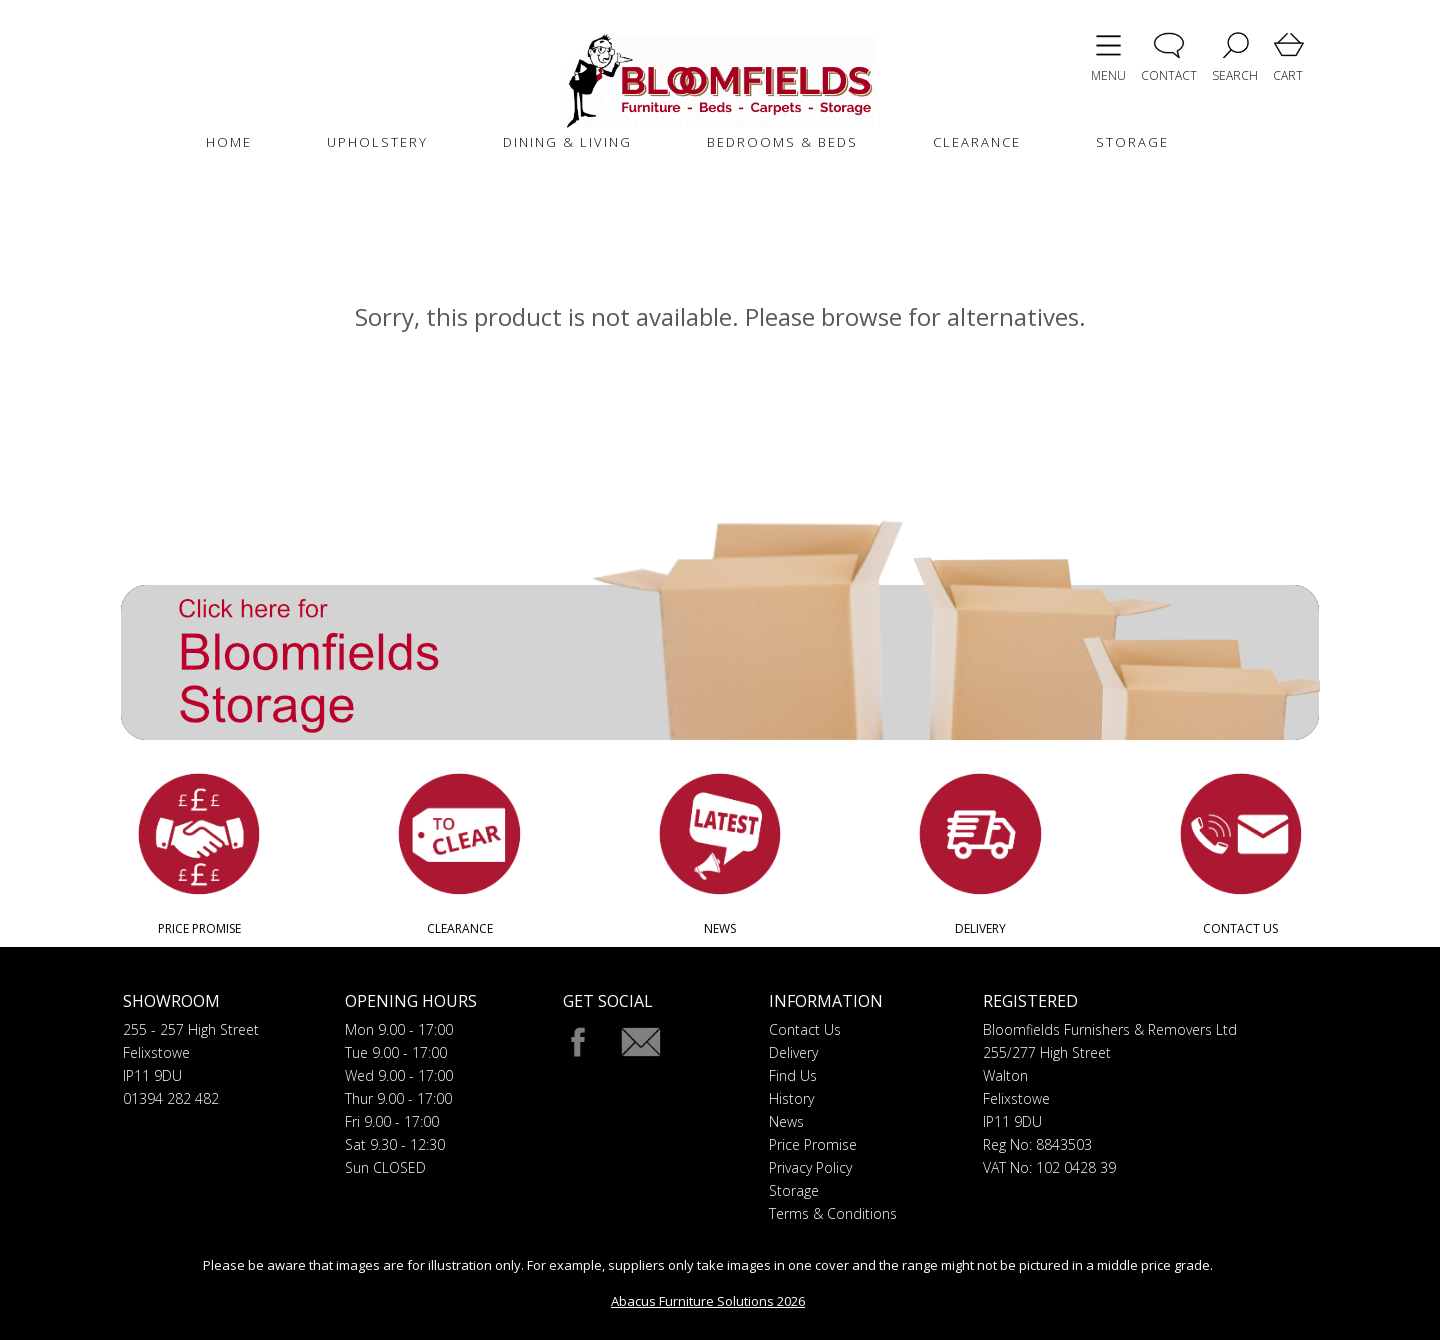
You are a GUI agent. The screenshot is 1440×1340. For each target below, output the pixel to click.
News (786, 1121)
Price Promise (813, 1144)
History (791, 1098)
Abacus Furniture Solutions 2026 (708, 1301)
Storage (794, 1190)
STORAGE (1132, 142)
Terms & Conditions (833, 1213)
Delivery (793, 1052)
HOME (229, 142)
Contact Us (805, 1029)
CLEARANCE (977, 142)
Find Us (793, 1075)
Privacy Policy (810, 1167)
